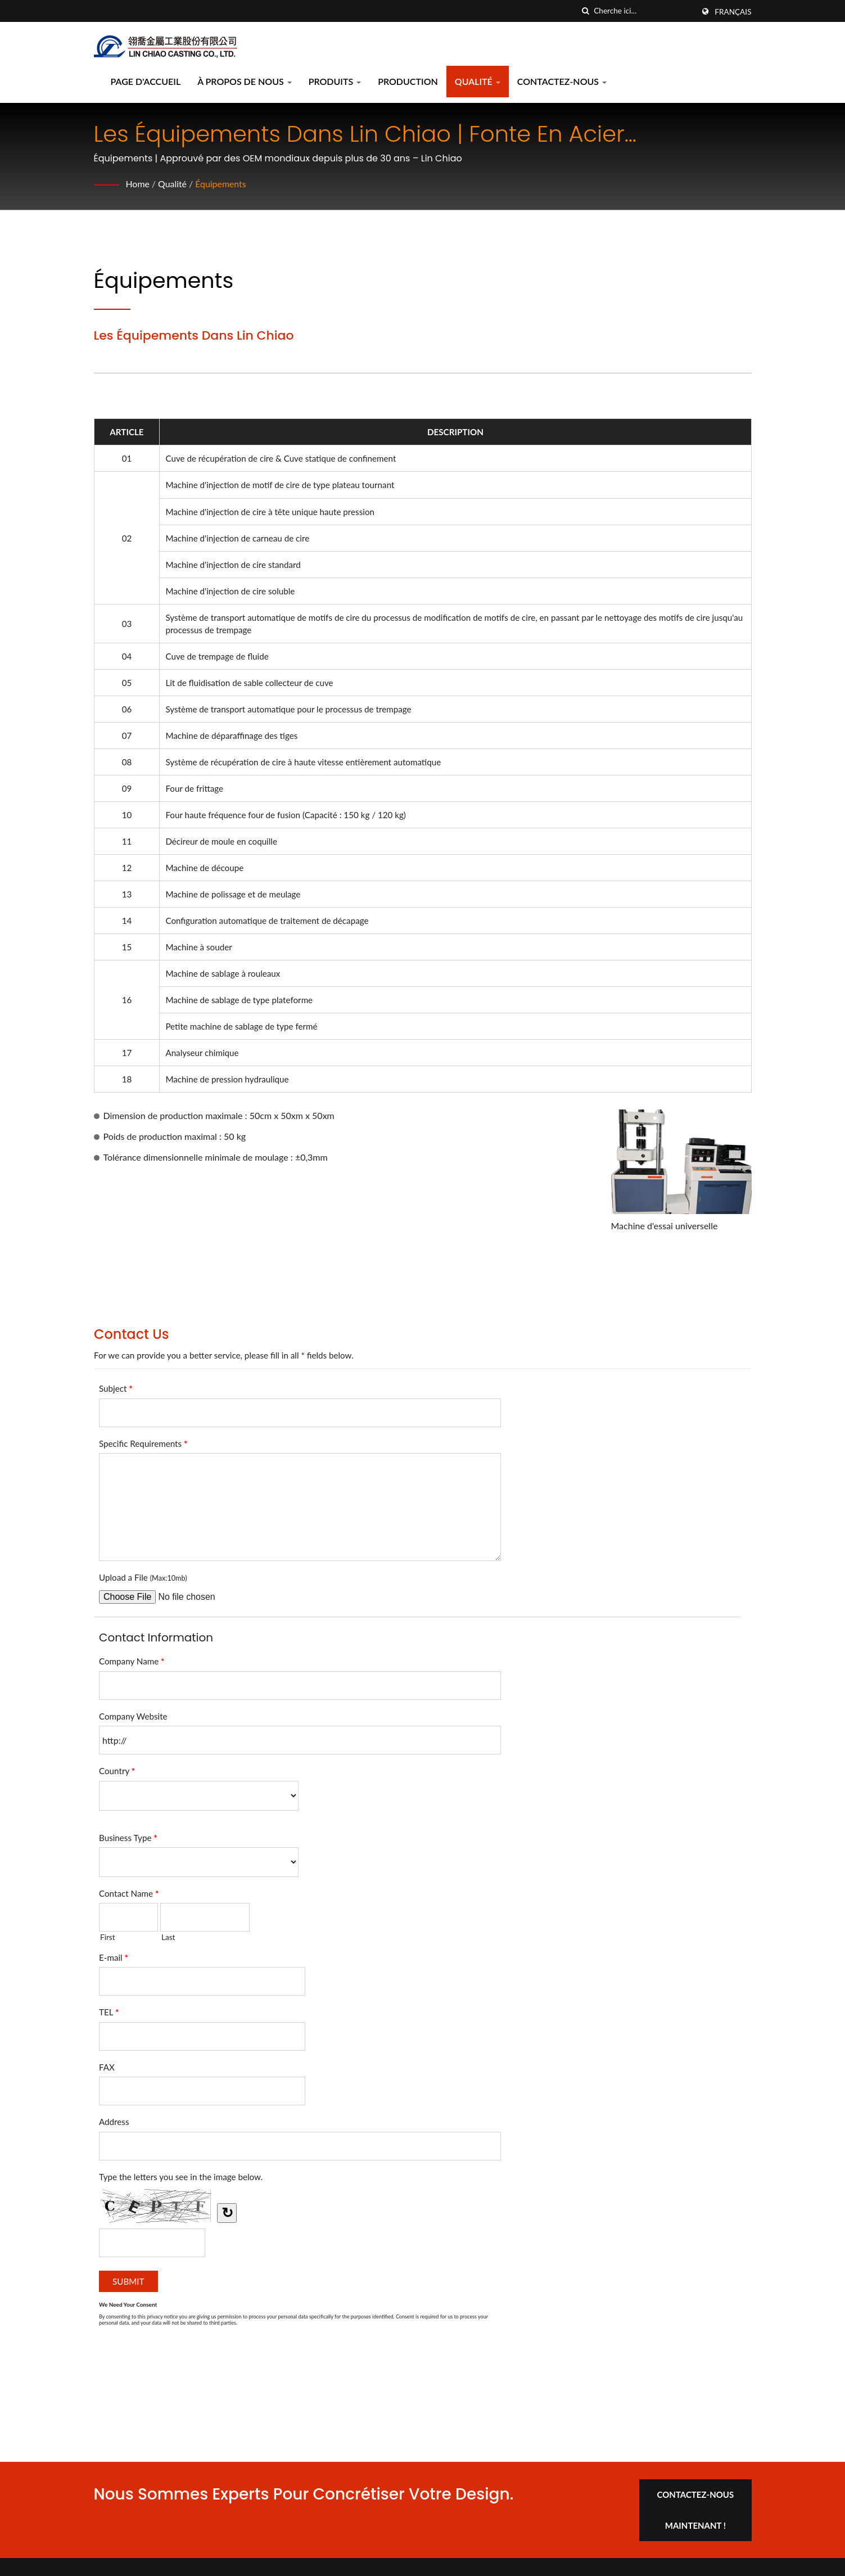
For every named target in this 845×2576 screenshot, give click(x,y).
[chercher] (585, 11)
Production (408, 81)
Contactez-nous (562, 81)
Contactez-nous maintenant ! (696, 2509)
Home (138, 183)
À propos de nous (244, 81)
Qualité (477, 81)
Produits (335, 81)
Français (733, 11)
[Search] (644, 11)
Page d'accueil (146, 81)
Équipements (221, 183)
